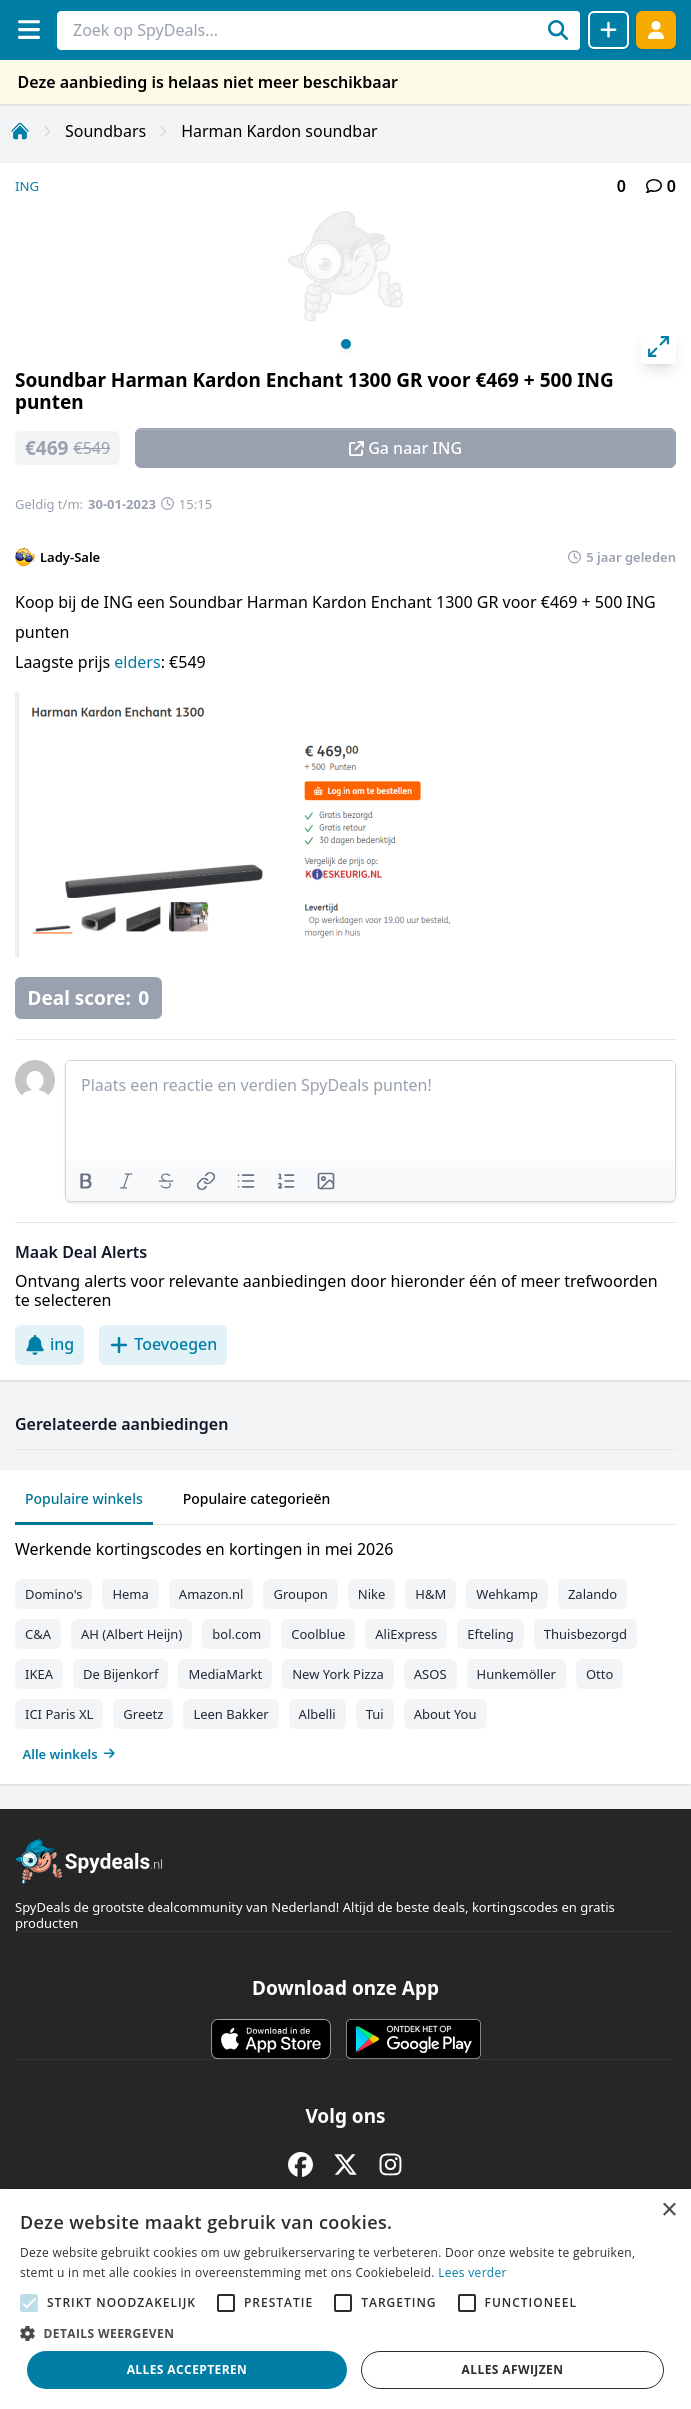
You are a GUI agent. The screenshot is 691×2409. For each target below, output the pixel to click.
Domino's (53, 1594)
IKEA (39, 1674)
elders (137, 662)
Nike (372, 1594)
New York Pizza (338, 1674)
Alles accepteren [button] (187, 2369)
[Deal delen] (608, 30)
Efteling (490, 1634)
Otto (599, 1674)
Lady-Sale (70, 557)
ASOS (430, 1674)
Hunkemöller (516, 1674)
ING (27, 186)
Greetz (143, 1714)
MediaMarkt (225, 1674)
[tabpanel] (345, 1647)
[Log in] (656, 29)
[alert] (345, 2299)
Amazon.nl (211, 1594)
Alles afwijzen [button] (513, 2369)
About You (445, 1714)
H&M (430, 1594)
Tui (375, 1714)
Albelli (317, 1714)
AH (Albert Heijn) (131, 1634)
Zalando (592, 1594)
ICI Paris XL (59, 1714)
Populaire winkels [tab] (84, 1498)
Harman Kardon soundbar (279, 131)
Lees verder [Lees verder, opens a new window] (472, 2272)
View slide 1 (346, 344)
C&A (38, 1634)
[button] (345, 2333)
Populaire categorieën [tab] (257, 1498)
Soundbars (105, 131)
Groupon (300, 1594)
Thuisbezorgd (585, 1634)
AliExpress (406, 1634)
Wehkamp (507, 1594)
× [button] (668, 2210)
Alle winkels (69, 1754)
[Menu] (28, 29)
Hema (130, 1594)
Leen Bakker (230, 1714)
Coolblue (318, 1634)
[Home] (20, 131)
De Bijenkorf (120, 1674)
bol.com (236, 1634)
